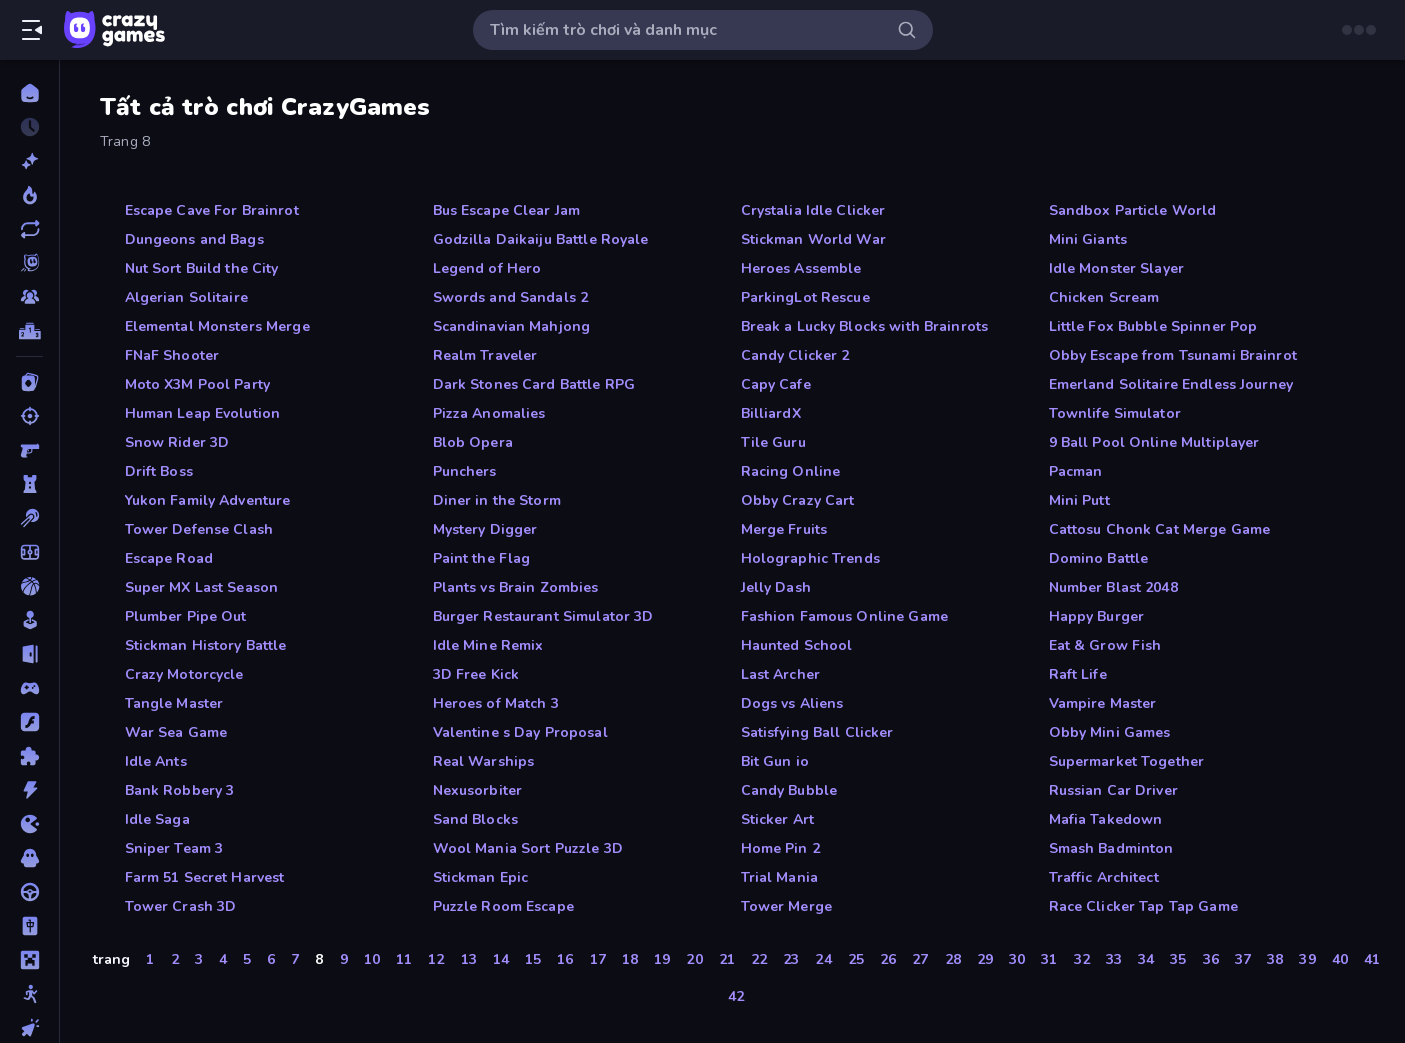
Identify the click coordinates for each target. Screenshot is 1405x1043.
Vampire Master (1103, 703)
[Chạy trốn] (29, 654)
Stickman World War (813, 239)
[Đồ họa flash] (29, 722)
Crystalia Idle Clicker (813, 210)
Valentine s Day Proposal (520, 732)
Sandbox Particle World (1133, 210)
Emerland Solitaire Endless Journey (1171, 384)
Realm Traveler (485, 355)
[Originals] (29, 263)
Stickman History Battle (206, 645)
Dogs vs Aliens (792, 703)
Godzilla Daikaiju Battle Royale (541, 239)
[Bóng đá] (29, 552)
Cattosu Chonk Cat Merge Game (1160, 529)
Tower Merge (786, 906)
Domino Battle (1099, 558)
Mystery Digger (485, 529)
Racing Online (791, 471)
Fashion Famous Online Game (844, 616)
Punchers (465, 471)
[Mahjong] (29, 926)
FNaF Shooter (172, 355)
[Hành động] (29, 790)
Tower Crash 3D (181, 906)
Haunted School (797, 645)
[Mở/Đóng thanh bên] (32, 30)
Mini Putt (1079, 500)
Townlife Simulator (1115, 413)
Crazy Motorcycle (184, 674)
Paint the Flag (482, 558)
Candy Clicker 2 (795, 355)
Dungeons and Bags (194, 239)
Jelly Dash (776, 587)
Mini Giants (1088, 239)
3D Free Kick (476, 674)
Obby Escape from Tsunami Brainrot (1173, 355)
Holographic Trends (810, 558)
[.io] (29, 824)
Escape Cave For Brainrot (212, 210)
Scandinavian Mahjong (512, 326)
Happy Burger (1097, 616)
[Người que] (29, 994)
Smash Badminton (1111, 848)
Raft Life (1078, 674)
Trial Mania (779, 877)
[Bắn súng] (29, 416)
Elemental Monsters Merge (217, 326)
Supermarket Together (1127, 761)
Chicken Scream (1104, 297)
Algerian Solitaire (186, 297)
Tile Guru (773, 442)
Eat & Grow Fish (1105, 645)
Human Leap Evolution (203, 413)
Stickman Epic (481, 877)
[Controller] (29, 688)
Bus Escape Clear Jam (507, 210)
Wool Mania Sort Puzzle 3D (528, 848)
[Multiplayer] (29, 297)
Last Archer (780, 674)
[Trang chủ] (29, 93)
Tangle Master (174, 703)
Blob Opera (473, 442)
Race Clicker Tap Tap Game (1143, 906)
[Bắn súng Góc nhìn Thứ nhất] (29, 450)
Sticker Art (777, 819)
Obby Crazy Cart (798, 500)
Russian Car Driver (1113, 790)
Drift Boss (159, 471)
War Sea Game (176, 732)
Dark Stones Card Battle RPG (534, 384)
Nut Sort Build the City (202, 268)
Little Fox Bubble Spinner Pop (1153, 326)
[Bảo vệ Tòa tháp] (29, 484)
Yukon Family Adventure (208, 500)
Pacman (1076, 471)
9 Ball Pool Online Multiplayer (1154, 442)
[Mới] (29, 161)
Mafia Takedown (1106, 819)
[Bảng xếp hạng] (29, 331)
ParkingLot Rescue (805, 297)
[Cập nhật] (29, 229)
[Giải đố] (29, 756)
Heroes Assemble (801, 268)
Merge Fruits (784, 529)
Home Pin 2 (780, 848)
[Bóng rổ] (29, 586)
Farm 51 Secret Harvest (205, 877)
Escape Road (169, 558)
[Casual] (29, 620)
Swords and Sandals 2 (511, 297)
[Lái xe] (29, 892)
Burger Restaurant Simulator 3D (543, 616)
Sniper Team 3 (174, 848)
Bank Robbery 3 (180, 790)
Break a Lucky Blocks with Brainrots (865, 326)
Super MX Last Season (202, 587)
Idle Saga (157, 819)
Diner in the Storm (497, 500)
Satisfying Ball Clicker (817, 732)
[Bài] (29, 382)
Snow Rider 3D (177, 442)
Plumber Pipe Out (186, 616)
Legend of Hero (487, 268)
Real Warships (484, 761)
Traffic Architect (1104, 877)
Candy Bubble (789, 790)
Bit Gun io (775, 761)
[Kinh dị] (29, 858)
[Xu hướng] (29, 195)
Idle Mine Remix (488, 645)
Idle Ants (156, 761)
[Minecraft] (29, 960)
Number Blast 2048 (1113, 587)
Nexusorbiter (478, 790)
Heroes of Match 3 (496, 703)
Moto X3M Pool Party (198, 384)
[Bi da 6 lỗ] (29, 518)
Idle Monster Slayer (1117, 268)
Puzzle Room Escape (503, 906)
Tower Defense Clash (199, 529)
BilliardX (771, 413)
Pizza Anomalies (489, 413)
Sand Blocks (475, 819)
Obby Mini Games (1110, 732)
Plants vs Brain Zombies (516, 587)
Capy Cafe (776, 384)
